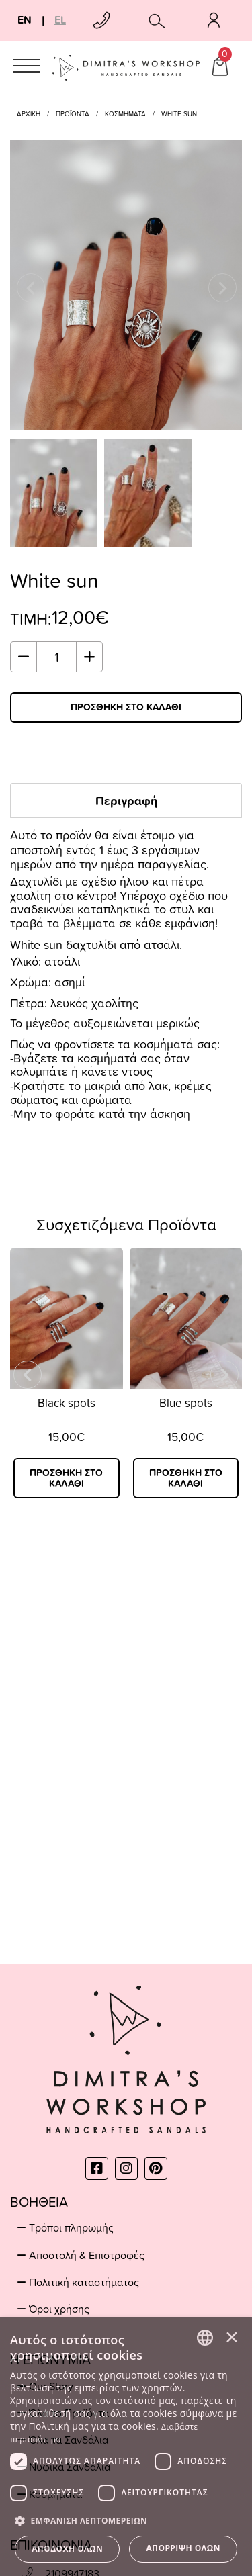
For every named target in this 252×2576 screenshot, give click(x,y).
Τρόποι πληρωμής (71, 2227)
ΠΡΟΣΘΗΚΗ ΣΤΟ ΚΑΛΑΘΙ (126, 707)
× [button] (232, 2337)
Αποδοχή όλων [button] (67, 2549)
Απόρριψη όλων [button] (183, 2548)
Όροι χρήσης (59, 2308)
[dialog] (126, 2446)
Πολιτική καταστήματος (84, 2281)
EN (24, 20)
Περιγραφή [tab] (126, 800)
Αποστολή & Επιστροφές (86, 2255)
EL (60, 20)
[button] (126, 2519)
